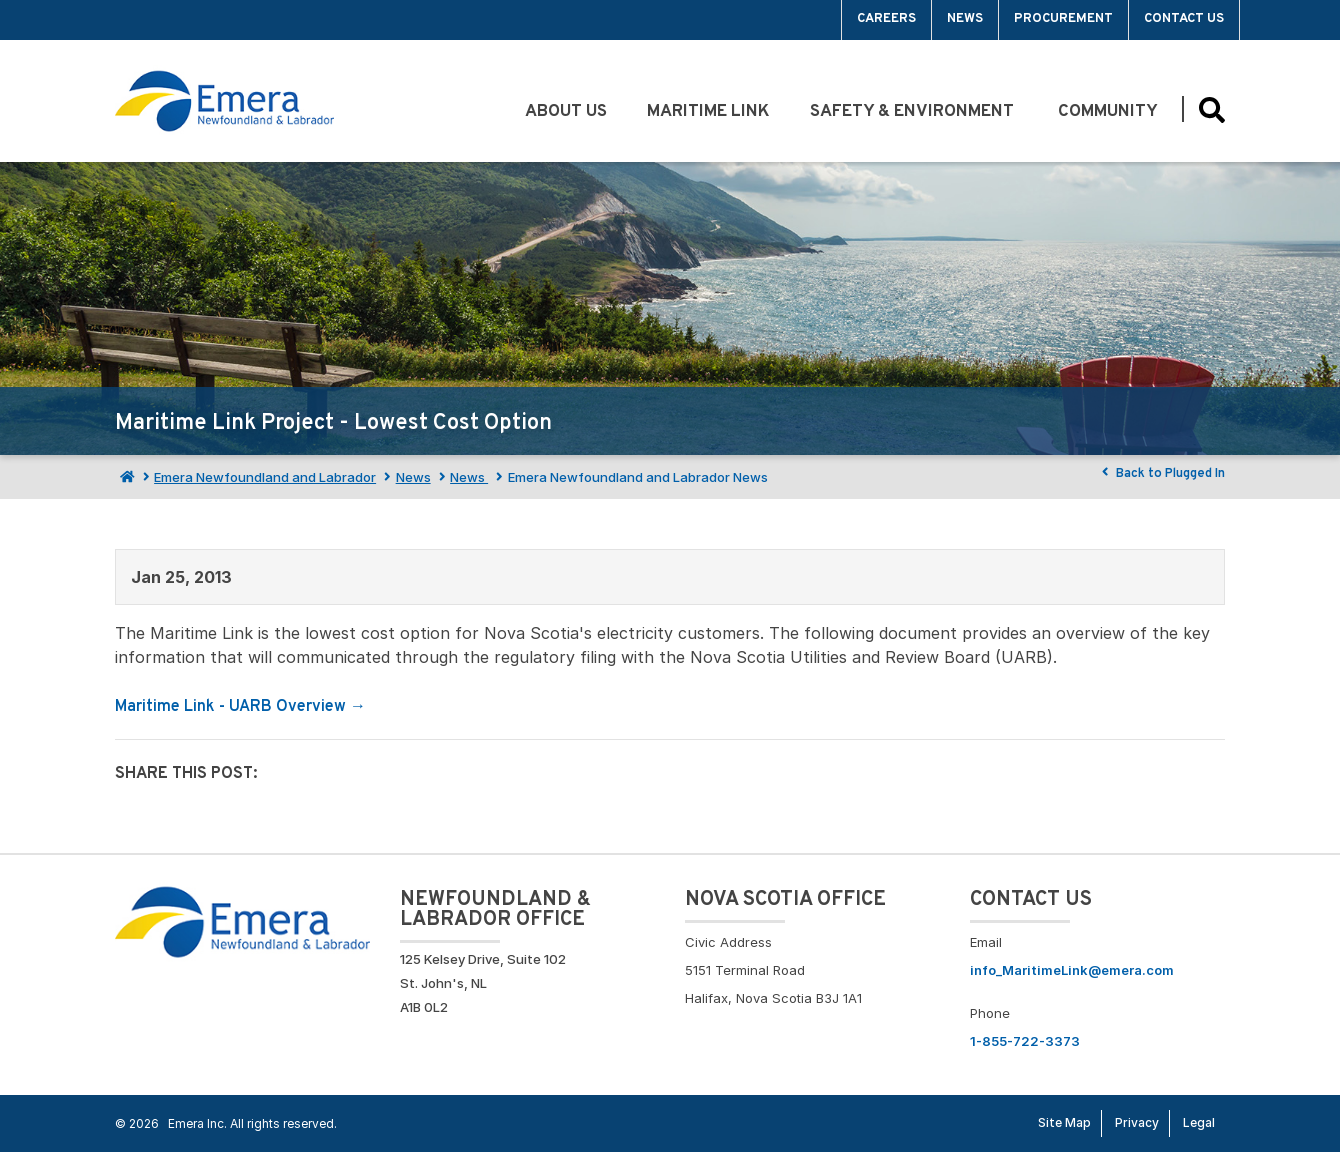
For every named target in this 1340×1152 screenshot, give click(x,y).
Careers (886, 19)
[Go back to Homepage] (242, 920)
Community (1110, 112)
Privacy (1137, 1122)
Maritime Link (708, 112)
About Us (566, 112)
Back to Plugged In (1161, 473)
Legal (1199, 1122)
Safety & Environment (914, 112)
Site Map (1064, 1122)
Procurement (1063, 19)
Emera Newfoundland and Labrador (265, 477)
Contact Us (1184, 19)
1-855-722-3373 (1025, 1041)
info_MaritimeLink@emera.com (1072, 970)
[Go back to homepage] (224, 101)
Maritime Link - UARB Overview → (240, 707)
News (965, 19)
